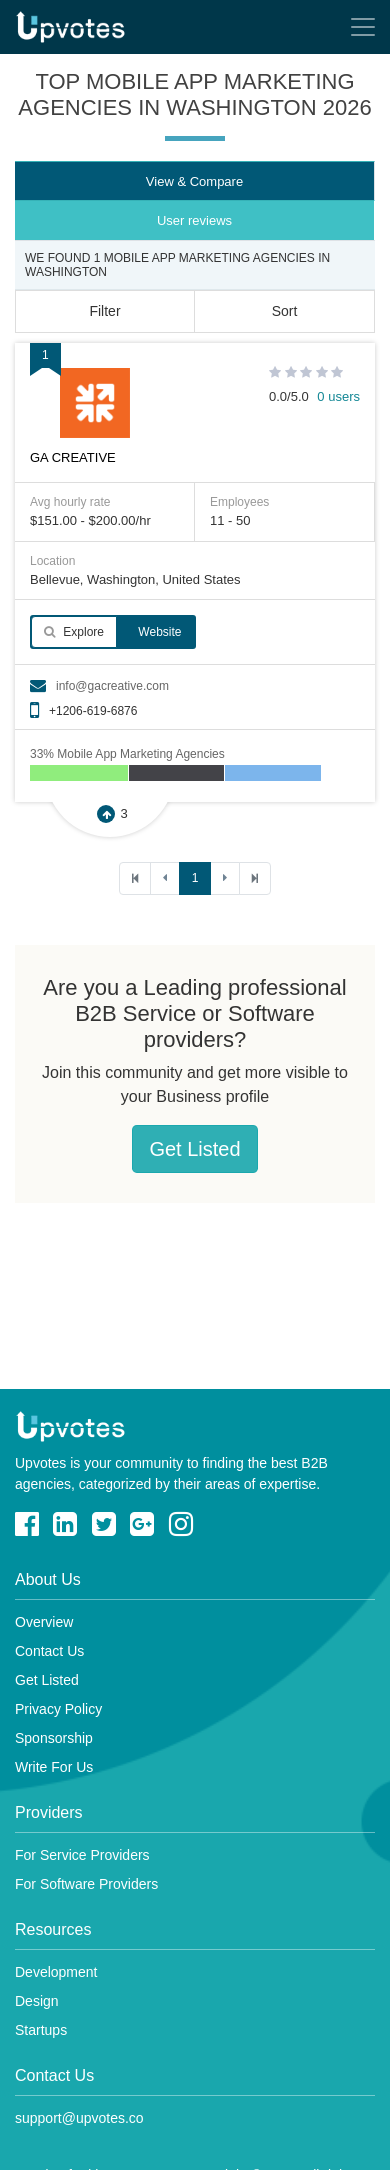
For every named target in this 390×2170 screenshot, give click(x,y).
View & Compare (194, 181)
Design (37, 2001)
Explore (74, 632)
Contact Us (49, 1651)
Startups (41, 2030)
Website (158, 632)
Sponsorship (54, 1738)
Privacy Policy (58, 1709)
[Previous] (165, 878)
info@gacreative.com (112, 686)
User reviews (194, 220)
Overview (44, 1622)
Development (56, 1972)
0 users (338, 396)
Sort (285, 311)
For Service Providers (82, 1855)
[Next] (225, 878)
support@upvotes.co (79, 2118)
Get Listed (194, 1149)
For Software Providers (86, 1884)
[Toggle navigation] (363, 27)
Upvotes (70, 27)
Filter (104, 311)
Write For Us (54, 1767)
